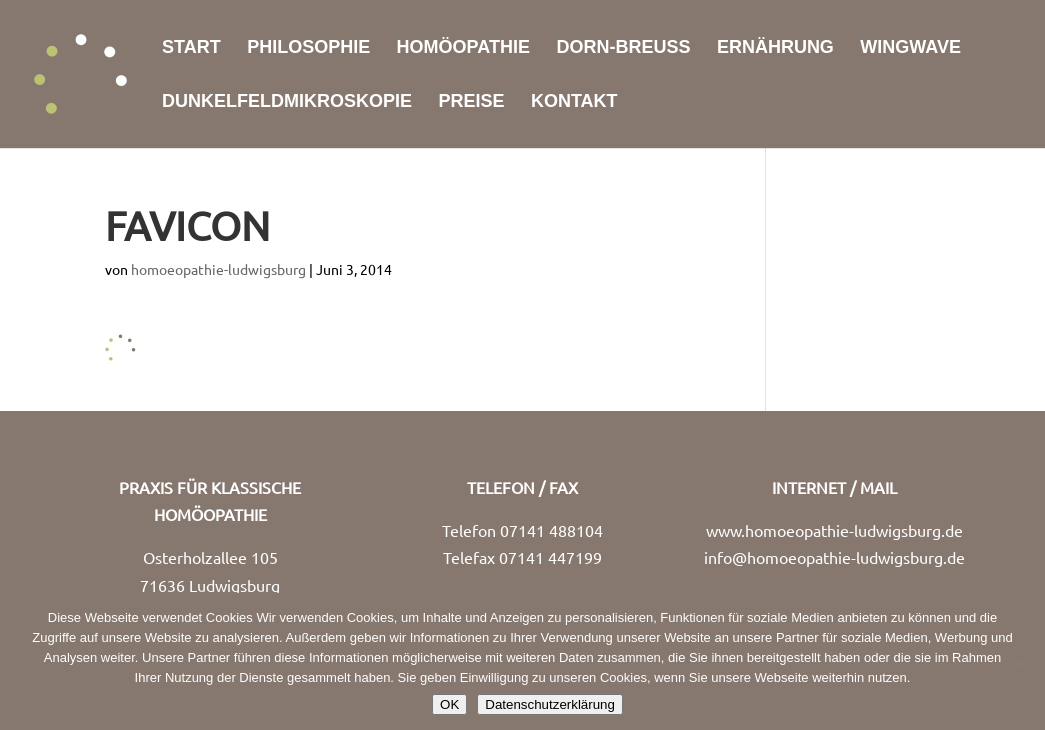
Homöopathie (463, 48)
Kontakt (574, 102)
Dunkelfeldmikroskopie (287, 102)
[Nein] (1020, 662)
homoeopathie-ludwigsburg (218, 269)
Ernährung (775, 48)
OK (449, 704)
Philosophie (308, 48)
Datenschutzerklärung (550, 704)
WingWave (910, 48)
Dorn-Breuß (623, 48)
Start (191, 48)
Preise (471, 102)
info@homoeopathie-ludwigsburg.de (834, 557)
